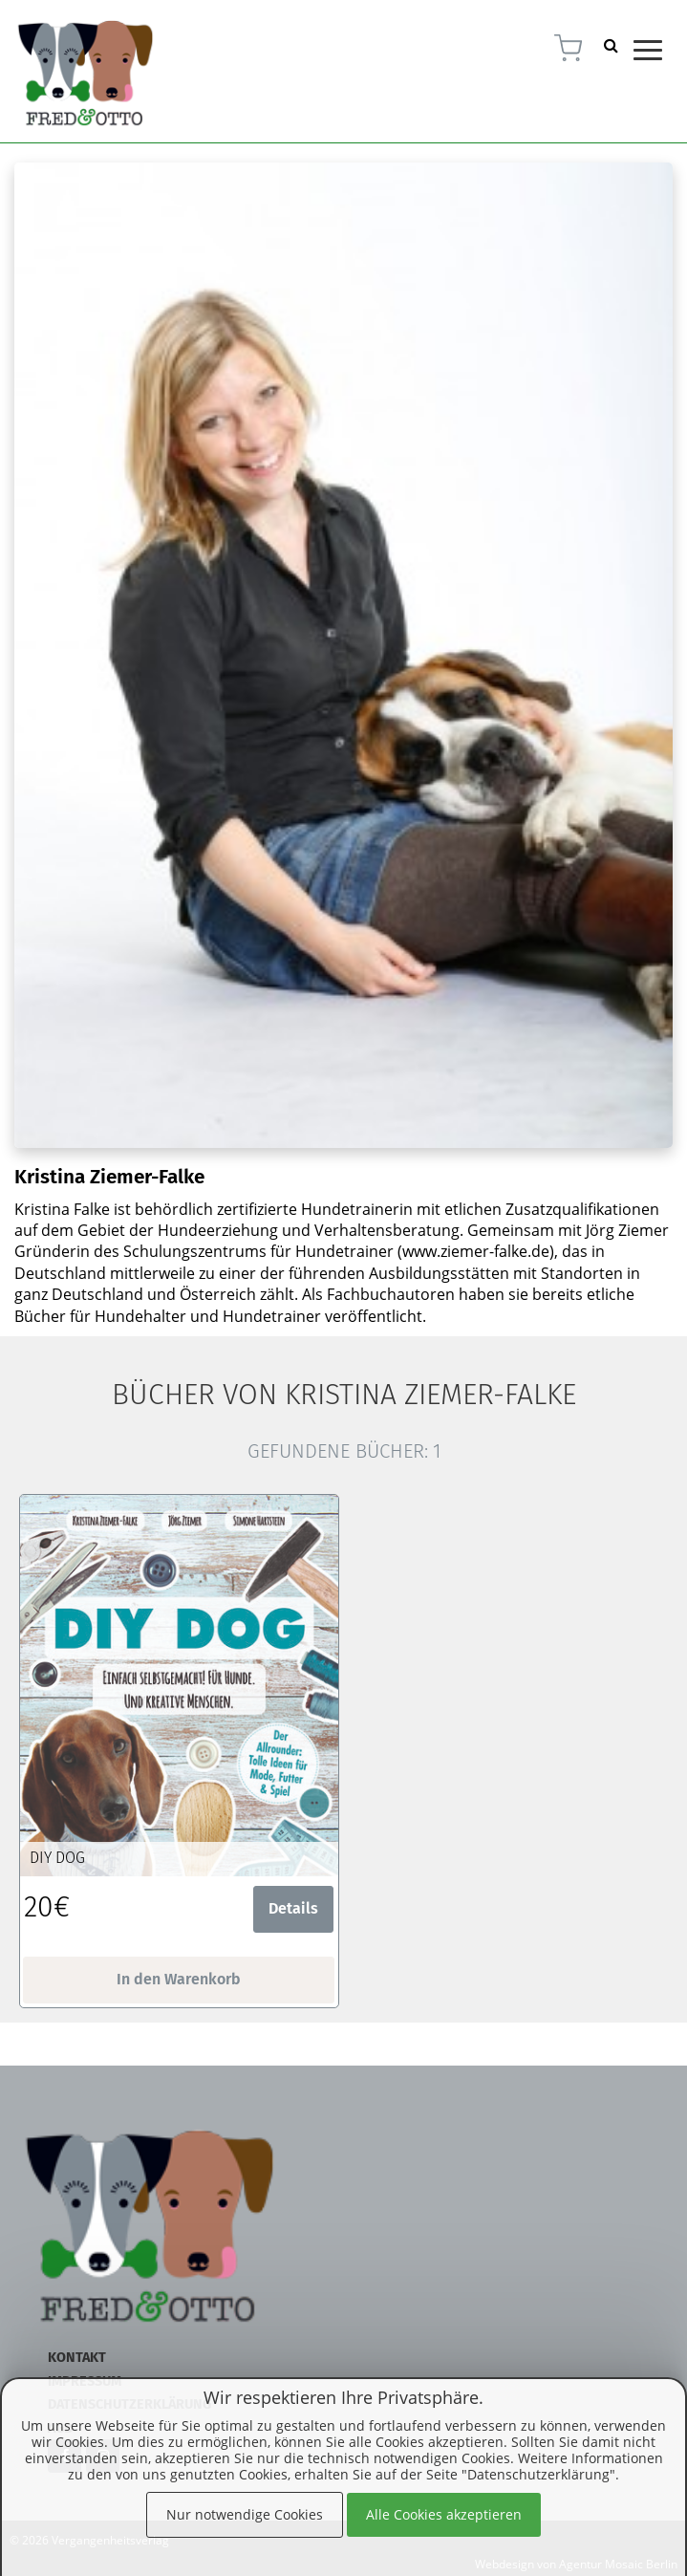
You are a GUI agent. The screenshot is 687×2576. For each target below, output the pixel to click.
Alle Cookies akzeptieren (444, 2514)
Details (293, 1908)
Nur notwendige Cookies (244, 2514)
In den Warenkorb (179, 1979)
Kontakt (77, 2357)
